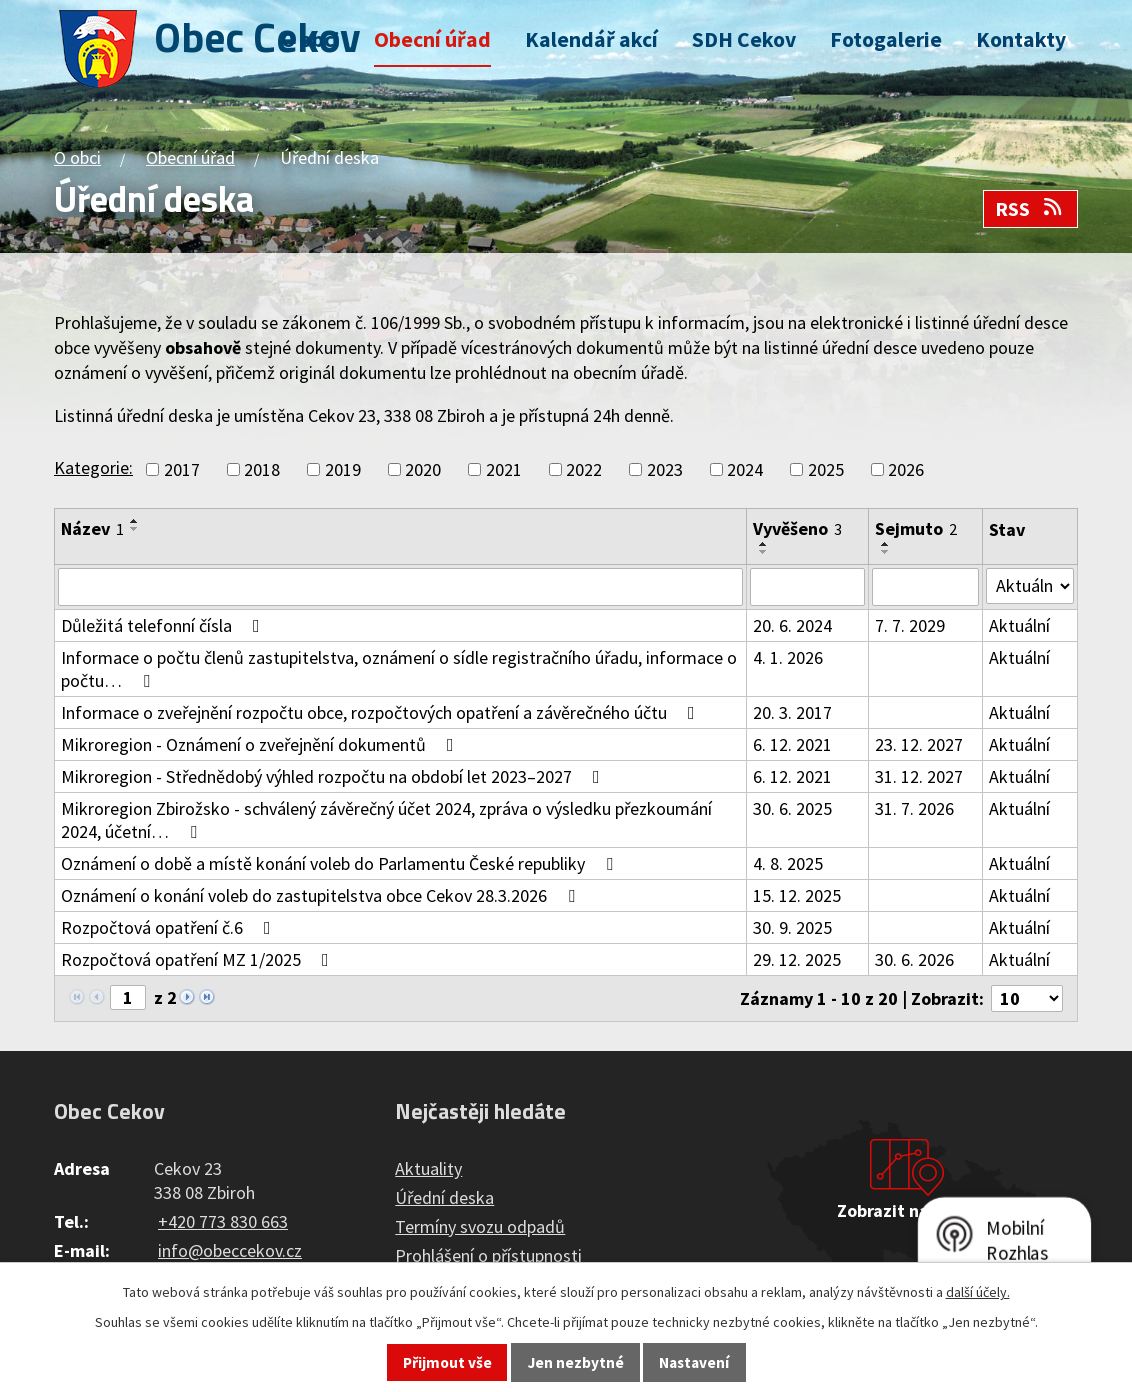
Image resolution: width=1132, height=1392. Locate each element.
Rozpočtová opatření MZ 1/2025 (199, 959)
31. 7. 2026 (914, 808)
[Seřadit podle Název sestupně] (135, 529)
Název (92, 528)
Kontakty (1021, 39)
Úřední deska (444, 1197)
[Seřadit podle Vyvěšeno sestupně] (764, 552)
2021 (504, 469)
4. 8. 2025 (788, 863)
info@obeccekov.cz (230, 1250)
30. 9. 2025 (792, 927)
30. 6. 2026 (914, 959)
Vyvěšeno (797, 528)
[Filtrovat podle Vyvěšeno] (807, 587)
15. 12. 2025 (797, 895)
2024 (745, 469)
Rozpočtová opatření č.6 (170, 927)
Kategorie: (93, 467)
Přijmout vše (447, 1362)
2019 (343, 469)
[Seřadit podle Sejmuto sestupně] (886, 552)
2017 (182, 469)
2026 (906, 469)
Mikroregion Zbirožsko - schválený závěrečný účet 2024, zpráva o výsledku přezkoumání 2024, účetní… (386, 820)
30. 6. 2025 (792, 808)
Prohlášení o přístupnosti (488, 1255)
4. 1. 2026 (788, 657)
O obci (310, 39)
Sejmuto (916, 528)
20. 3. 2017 (792, 712)
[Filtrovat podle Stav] (1030, 586)
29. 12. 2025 (797, 959)
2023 (665, 469)
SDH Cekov (744, 39)
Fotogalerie (886, 39)
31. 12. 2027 (919, 776)
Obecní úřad (432, 39)
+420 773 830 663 (223, 1221)
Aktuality (428, 1168)
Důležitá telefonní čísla (164, 625)
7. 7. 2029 (910, 625)
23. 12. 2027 (919, 744)
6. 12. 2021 (792, 744)
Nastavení (694, 1362)
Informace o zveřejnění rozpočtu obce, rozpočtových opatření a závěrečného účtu (382, 712)
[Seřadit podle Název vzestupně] (135, 521)
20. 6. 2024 (792, 625)
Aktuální (1019, 625)
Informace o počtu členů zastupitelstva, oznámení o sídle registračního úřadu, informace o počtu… (399, 669)
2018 (262, 469)
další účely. (978, 1292)
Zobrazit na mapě (907, 1210)
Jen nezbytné (576, 1362)
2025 (826, 469)
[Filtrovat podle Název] (400, 587)
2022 (584, 469)
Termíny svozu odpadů (480, 1226)
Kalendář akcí (591, 39)
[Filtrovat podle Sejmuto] (926, 587)
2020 (423, 469)
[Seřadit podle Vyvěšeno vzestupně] (764, 544)
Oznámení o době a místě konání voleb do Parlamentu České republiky (341, 863)
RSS (1030, 209)
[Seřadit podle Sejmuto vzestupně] (886, 544)
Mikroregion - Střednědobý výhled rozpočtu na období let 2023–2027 (334, 776)
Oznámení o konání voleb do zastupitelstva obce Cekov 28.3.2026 (322, 895)
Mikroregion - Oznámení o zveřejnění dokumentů (261, 744)
